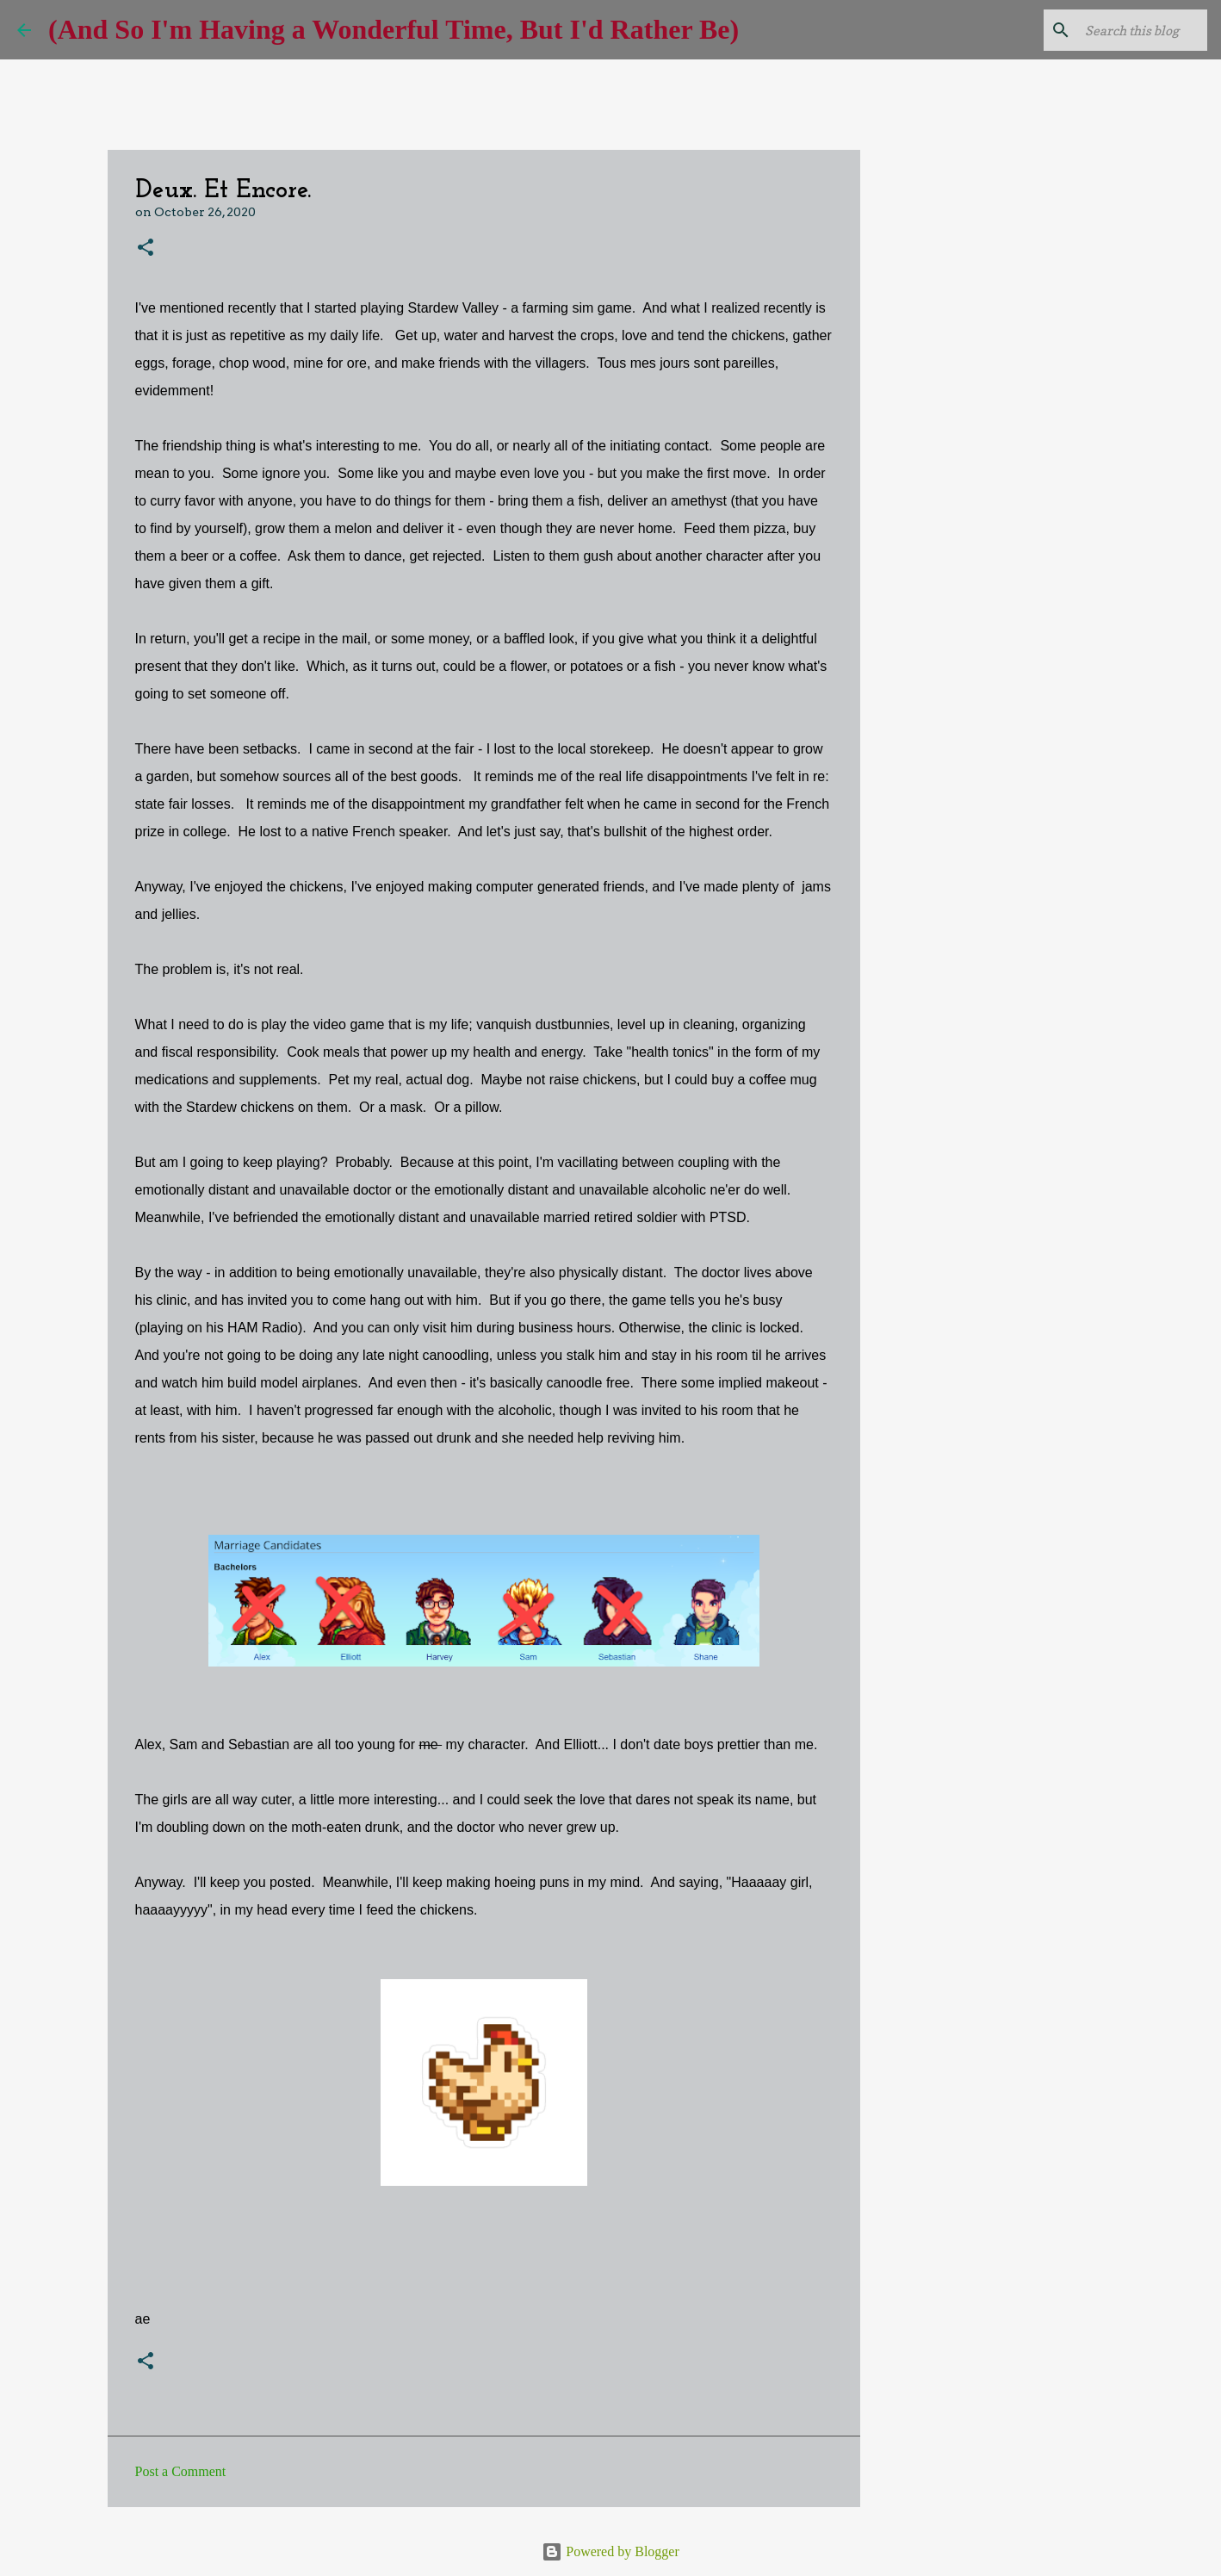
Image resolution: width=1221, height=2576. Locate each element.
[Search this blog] (1116, 30)
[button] (145, 248)
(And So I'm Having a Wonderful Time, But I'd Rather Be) (393, 29)
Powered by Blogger (610, 2551)
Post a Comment (180, 2471)
